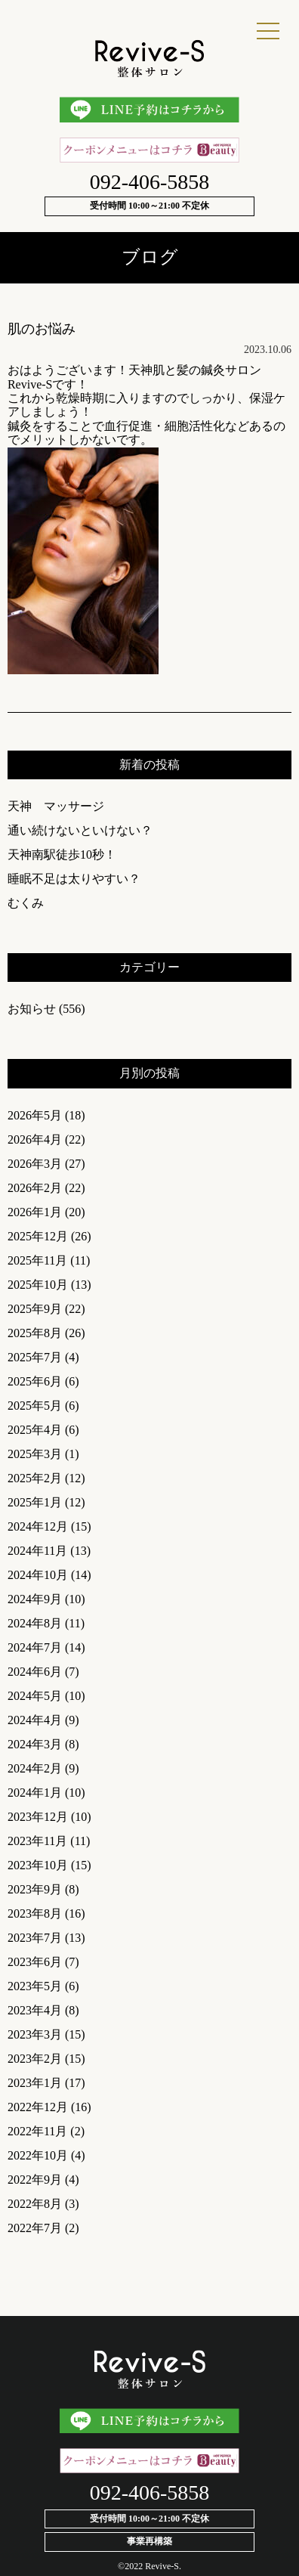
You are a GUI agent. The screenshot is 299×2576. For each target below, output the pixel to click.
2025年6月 (35, 1381)
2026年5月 (35, 1115)
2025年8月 (35, 1333)
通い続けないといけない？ (80, 830)
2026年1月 (35, 1212)
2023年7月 (35, 1937)
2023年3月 (35, 2034)
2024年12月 (38, 1526)
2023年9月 (35, 1889)
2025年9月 (35, 1308)
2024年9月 (35, 1599)
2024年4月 (35, 1720)
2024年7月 (35, 1647)
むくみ (26, 902)
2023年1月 (35, 2082)
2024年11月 (37, 1550)
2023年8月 (35, 1913)
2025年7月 (35, 1357)
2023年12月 (38, 1816)
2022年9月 (35, 2179)
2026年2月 (35, 1187)
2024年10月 (38, 1574)
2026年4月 (35, 1139)
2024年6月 (35, 1671)
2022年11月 (37, 2131)
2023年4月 (35, 2010)
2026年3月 (35, 1163)
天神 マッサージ (56, 806)
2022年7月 (35, 2227)
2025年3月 (35, 1453)
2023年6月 (35, 1961)
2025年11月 (37, 1260)
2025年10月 (38, 1284)
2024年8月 (35, 1623)
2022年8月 (35, 2203)
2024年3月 (35, 1744)
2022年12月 (38, 2107)
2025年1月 (35, 1502)
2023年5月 (35, 1986)
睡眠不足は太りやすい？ (74, 878)
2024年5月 (35, 1695)
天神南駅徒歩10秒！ (62, 854)
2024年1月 (35, 1792)
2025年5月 (35, 1405)
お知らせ (32, 1008)
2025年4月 (35, 1429)
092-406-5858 (150, 182)
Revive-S (162, 2566)
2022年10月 (38, 2155)
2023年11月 (37, 1840)
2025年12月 (38, 1236)
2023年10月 (38, 1865)
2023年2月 (35, 2058)
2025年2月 (35, 1478)
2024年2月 (35, 1768)
